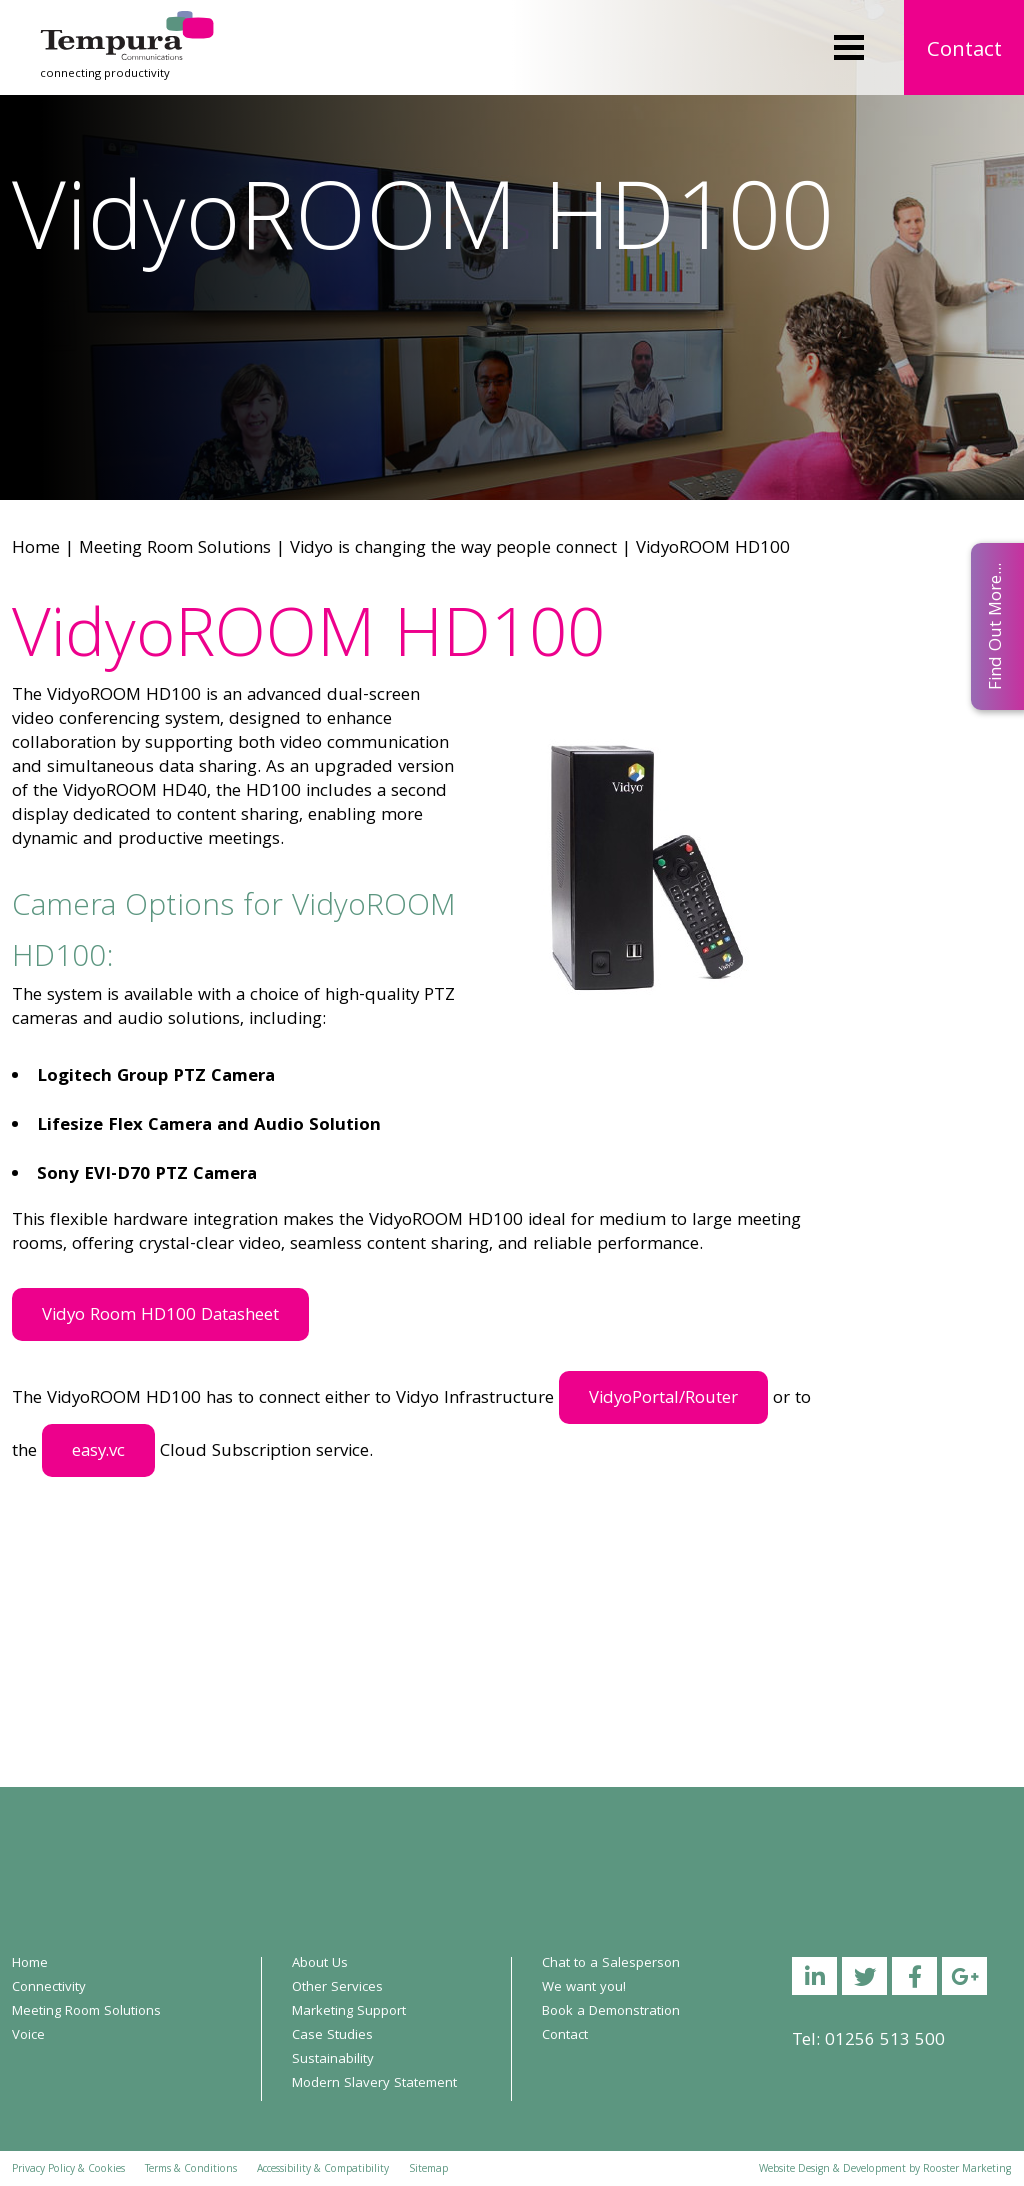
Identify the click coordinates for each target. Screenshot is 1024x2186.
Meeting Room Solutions (175, 549)
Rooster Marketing (967, 2170)
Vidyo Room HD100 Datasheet (160, 1316)
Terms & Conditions (191, 2170)
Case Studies (332, 2036)
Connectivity (49, 1988)
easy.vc (98, 1452)
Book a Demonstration (611, 2012)
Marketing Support (349, 2012)
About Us (320, 1964)
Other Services (337, 1988)
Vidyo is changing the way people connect (453, 549)
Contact (964, 51)
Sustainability (333, 2060)
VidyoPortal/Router (663, 1399)
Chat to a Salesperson (611, 1964)
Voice (28, 2036)
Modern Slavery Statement (374, 2084)
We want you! (584, 1988)
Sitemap (428, 2170)
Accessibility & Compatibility (323, 2170)
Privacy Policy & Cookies (68, 2170)
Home (36, 549)
